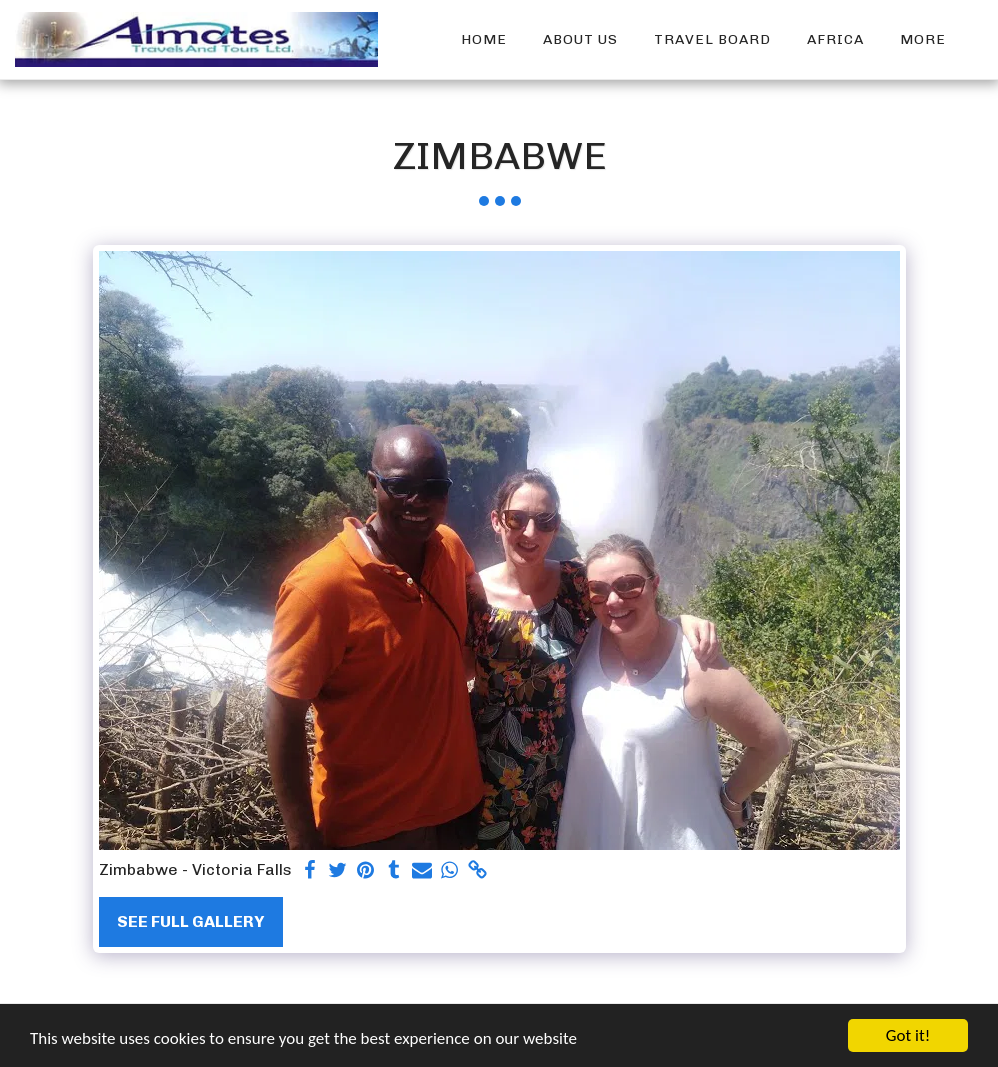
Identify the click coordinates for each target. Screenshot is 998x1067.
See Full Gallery (190, 921)
